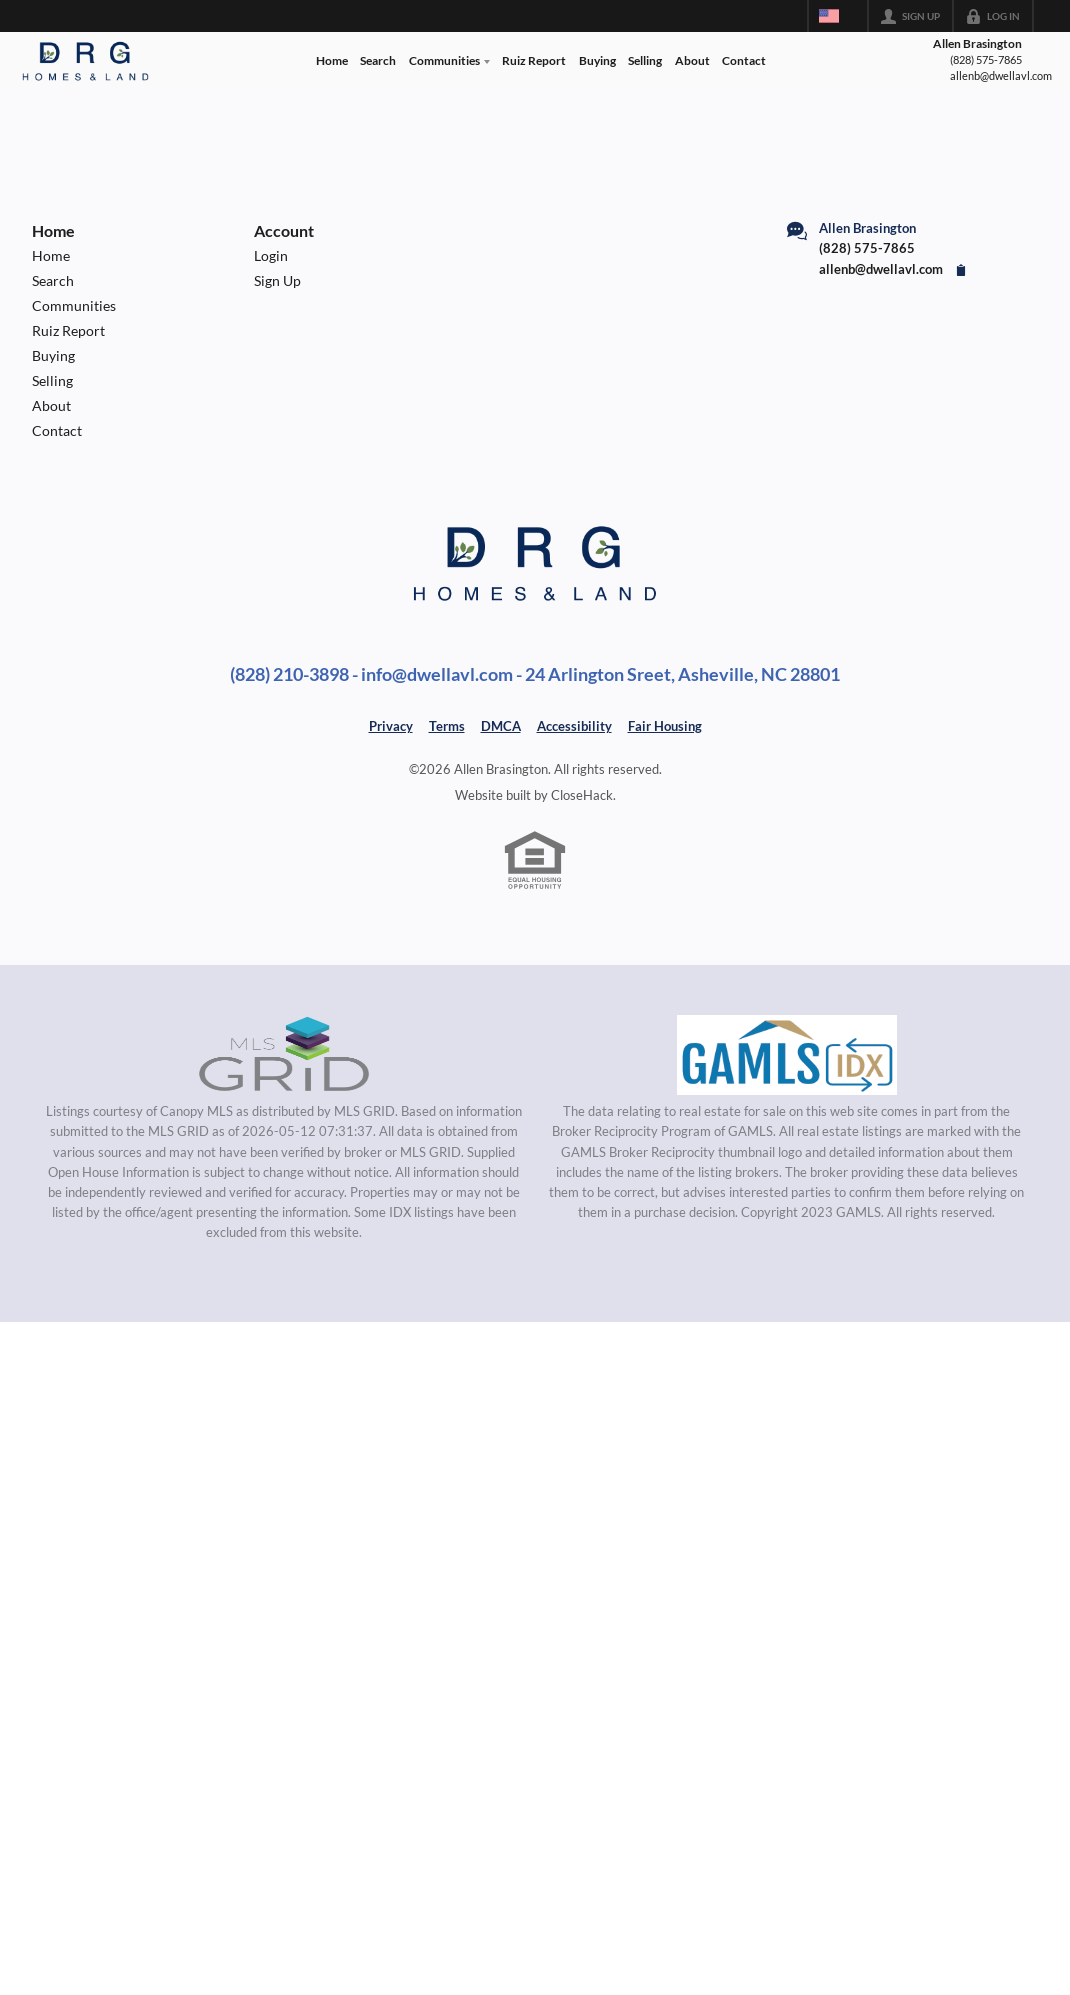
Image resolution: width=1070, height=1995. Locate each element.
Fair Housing (665, 726)
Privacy (391, 726)
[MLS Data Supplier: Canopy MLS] (284, 1055)
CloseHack (582, 795)
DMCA (501, 726)
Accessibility (574, 726)
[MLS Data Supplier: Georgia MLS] (787, 1055)
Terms (447, 726)
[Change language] (838, 16)
